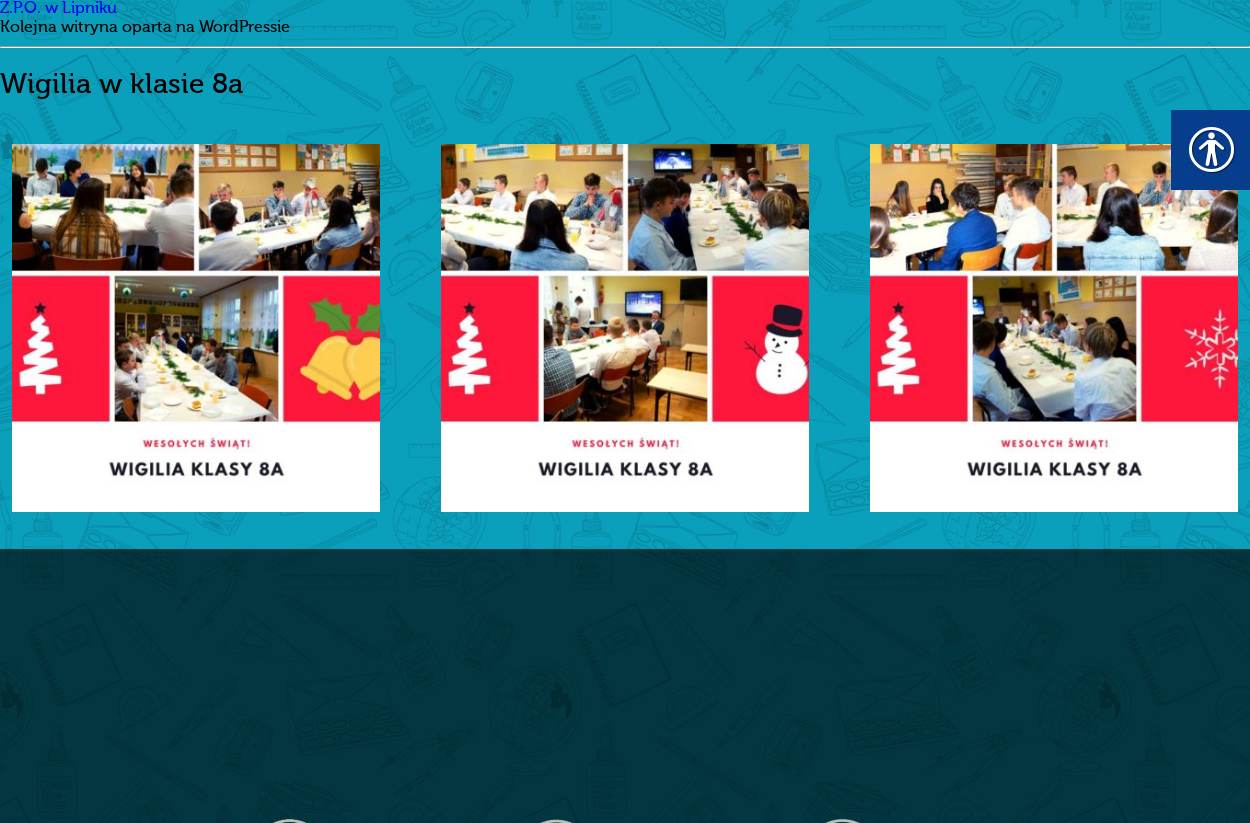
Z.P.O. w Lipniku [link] (58, 9)
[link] (196, 328)
